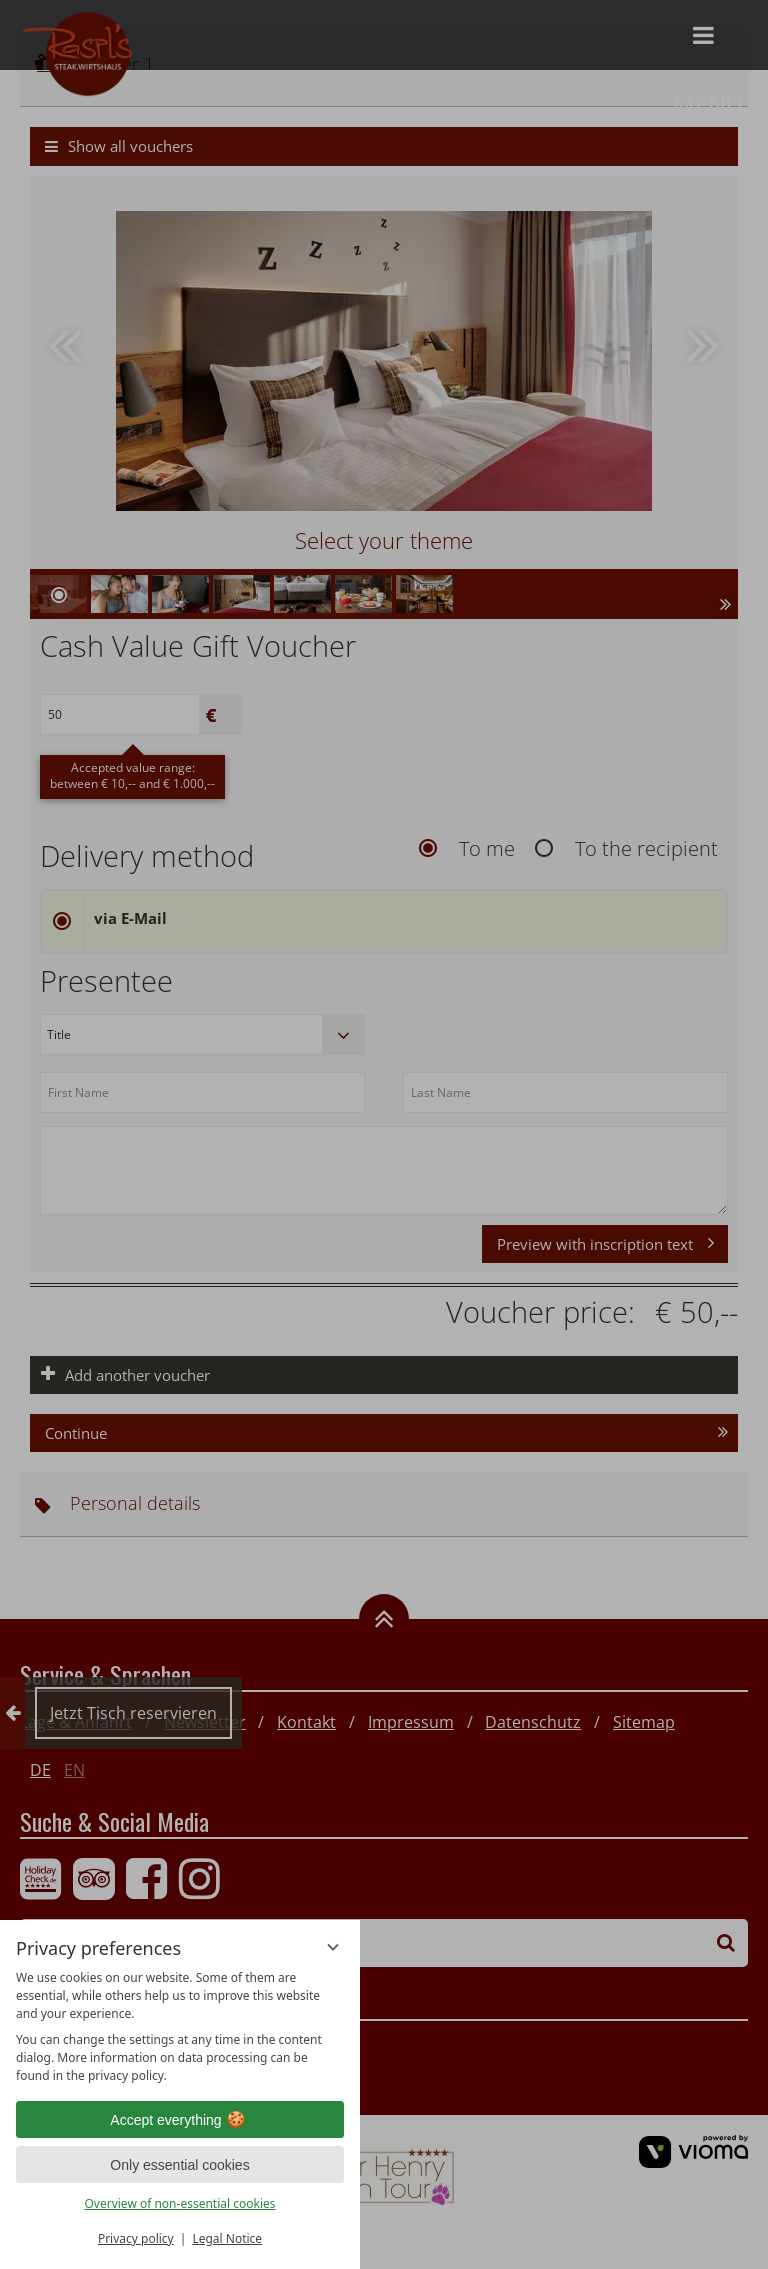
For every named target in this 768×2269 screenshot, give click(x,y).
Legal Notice (227, 2238)
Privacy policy (136, 2238)
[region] (180, 2027)
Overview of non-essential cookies (179, 2203)
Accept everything (179, 2120)
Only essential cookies (179, 2165)
